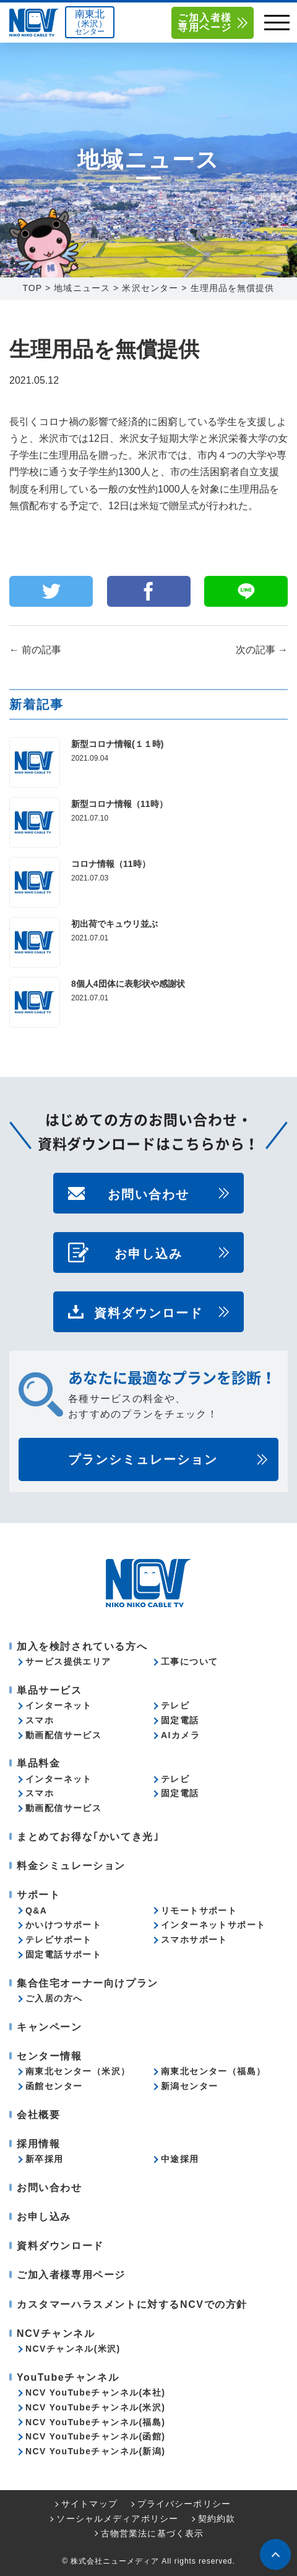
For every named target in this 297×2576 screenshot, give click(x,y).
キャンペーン (49, 2027)
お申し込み (148, 1252)
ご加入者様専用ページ (205, 22)
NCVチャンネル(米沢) (73, 2349)
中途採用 (180, 2159)
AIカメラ (180, 1735)
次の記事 (262, 649)
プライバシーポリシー (184, 2504)
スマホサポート (194, 1940)
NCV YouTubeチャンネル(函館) (95, 2436)
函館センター (53, 2086)
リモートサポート (199, 1910)
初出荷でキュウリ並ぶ (114, 924)
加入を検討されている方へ (82, 1646)
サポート (38, 1895)
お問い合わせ (148, 1193)
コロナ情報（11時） (110, 864)
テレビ (175, 1705)
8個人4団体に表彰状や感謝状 (128, 984)
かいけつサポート (63, 1925)
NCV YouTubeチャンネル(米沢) (95, 2407)
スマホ (39, 1720)
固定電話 (180, 1720)
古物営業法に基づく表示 (152, 2533)
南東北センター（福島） (213, 2071)
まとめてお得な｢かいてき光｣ (88, 1836)
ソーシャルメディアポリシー (117, 2518)
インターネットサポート (213, 1925)
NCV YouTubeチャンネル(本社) (95, 2392)
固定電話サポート (63, 1954)
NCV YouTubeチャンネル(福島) (95, 2422)
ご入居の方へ (53, 1998)
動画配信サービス (63, 1735)
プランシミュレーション (143, 1459)
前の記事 (35, 649)
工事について (189, 1661)
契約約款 (216, 2518)
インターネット (58, 1705)
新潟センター (189, 2086)
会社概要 (38, 2114)
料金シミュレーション (71, 1865)
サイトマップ (89, 2504)
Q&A (36, 1910)
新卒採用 (44, 2159)
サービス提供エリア (68, 1661)
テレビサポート (58, 1940)
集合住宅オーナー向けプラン (87, 1983)
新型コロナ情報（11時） (119, 804)
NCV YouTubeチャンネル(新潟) (95, 2451)
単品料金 (38, 1763)
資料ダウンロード (148, 1312)
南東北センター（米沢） (77, 2071)
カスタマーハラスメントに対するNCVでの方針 (132, 2304)
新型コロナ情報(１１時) (117, 744)
